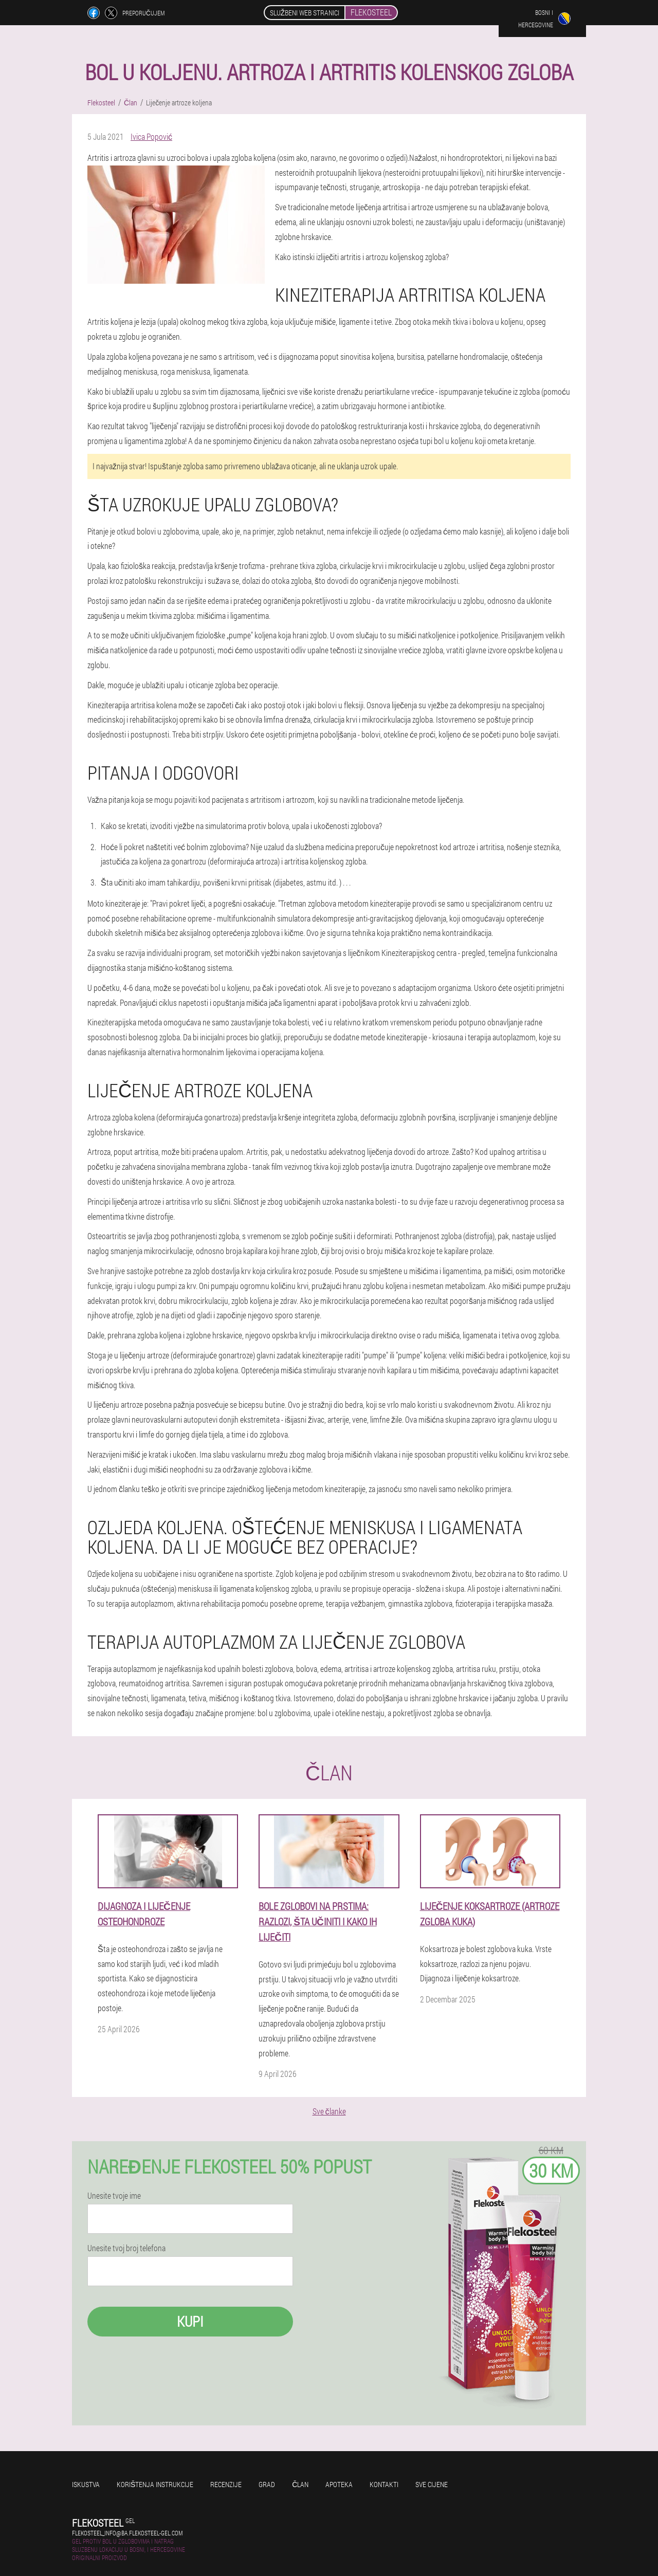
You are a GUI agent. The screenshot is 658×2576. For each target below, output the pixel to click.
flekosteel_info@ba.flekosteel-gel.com (127, 2533)
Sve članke (329, 2111)
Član (300, 2484)
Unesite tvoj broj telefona (126, 2248)
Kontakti (384, 2484)
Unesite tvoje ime (114, 2196)
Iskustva (86, 2484)
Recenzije (226, 2484)
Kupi (190, 2321)
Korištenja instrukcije (155, 2484)
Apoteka (339, 2484)
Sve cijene (431, 2484)
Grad (267, 2484)
